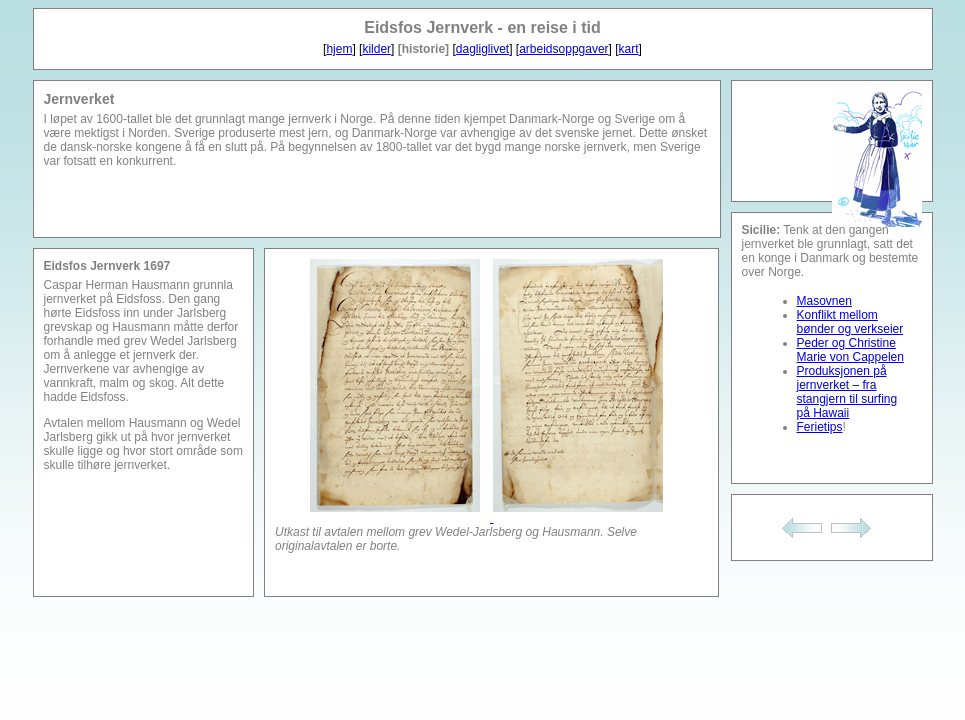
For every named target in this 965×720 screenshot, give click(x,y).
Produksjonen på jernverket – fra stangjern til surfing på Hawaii (847, 392)
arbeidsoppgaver (563, 49)
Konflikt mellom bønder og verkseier (850, 322)
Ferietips (820, 427)
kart (629, 49)
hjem (339, 49)
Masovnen (824, 301)
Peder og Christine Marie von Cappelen (850, 350)
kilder (376, 49)
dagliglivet (482, 49)
